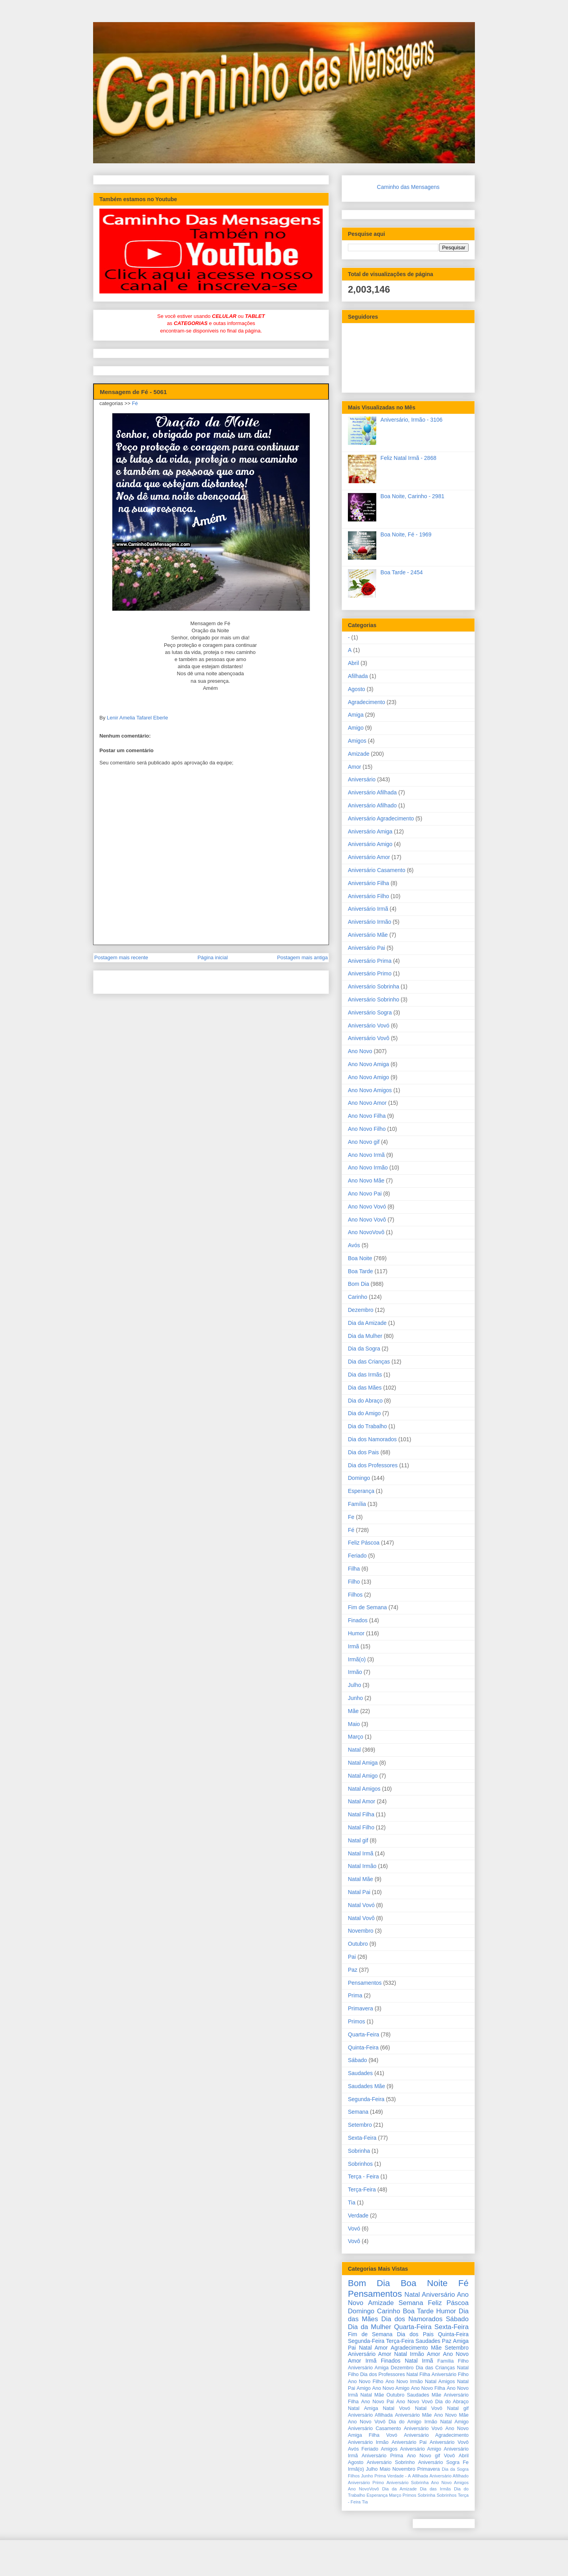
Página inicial (213, 957)
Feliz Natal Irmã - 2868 (409, 458)
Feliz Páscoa (363, 1542)
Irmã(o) (357, 1659)
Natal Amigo (362, 1776)
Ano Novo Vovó (367, 1206)
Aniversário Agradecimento (381, 818)
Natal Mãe (360, 1879)
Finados (358, 1620)
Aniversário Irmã (368, 909)
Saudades (360, 2073)
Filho (354, 1581)
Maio (354, 1724)
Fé (135, 403)
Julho (354, 1685)
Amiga (356, 715)
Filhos (355, 1595)
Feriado (357, 1555)
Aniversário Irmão (369, 922)
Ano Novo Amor (367, 1103)
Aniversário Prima (369, 961)
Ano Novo (360, 1051)
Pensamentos (365, 1983)
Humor (356, 1633)
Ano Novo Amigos (370, 1090)
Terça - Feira (363, 2176)
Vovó (354, 2228)
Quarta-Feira (363, 2034)
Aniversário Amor (369, 857)
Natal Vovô (361, 1918)
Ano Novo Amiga (368, 1064)
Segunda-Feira (366, 2099)
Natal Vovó (361, 1905)
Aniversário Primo (369, 973)
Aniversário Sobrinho (373, 999)
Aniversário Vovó (368, 1025)
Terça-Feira (362, 2189)
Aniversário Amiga (370, 831)
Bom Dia (358, 1284)
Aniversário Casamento (376, 870)
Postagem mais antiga (302, 957)
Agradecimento (366, 702)
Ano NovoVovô (366, 1232)
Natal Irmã (361, 1853)
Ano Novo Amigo (368, 1077)
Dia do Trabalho (367, 1426)
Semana (358, 2112)
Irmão (355, 1672)
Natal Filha (361, 1814)
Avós (354, 1245)
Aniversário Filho (368, 896)
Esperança (361, 1491)
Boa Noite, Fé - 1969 (406, 534)
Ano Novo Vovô (367, 1219)
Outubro (358, 1944)
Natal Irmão (362, 1866)
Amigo (356, 728)
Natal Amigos (364, 1789)
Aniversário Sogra (370, 1012)
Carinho (357, 1297)
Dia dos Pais (363, 1452)
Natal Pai (359, 1892)
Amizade (358, 754)
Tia (351, 2202)
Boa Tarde (360, 1271)
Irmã (353, 1646)
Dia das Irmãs (365, 1374)
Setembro (360, 2125)
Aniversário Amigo (370, 844)
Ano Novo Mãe (366, 1180)
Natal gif (358, 1840)
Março (355, 1737)
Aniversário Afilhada (372, 792)
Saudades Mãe (366, 2086)
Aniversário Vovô (368, 1038)
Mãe (353, 1711)
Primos (356, 2021)
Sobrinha (359, 2151)
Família (357, 1504)
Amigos (357, 741)
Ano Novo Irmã (366, 1155)
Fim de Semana (367, 1607)
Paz (352, 1970)
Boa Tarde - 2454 (402, 572)
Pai (352, 1957)
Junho (355, 1698)
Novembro (361, 1931)
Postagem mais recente (121, 957)
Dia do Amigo (364, 1413)
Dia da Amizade (367, 1323)
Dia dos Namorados (372, 1439)
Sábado (357, 2060)
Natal (354, 1750)
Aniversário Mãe (368, 935)
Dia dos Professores (373, 1465)
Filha (354, 1568)
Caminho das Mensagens (408, 187)
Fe (351, 1517)
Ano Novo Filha (367, 1116)
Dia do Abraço (365, 1400)
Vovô (354, 2241)
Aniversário (362, 779)
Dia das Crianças (369, 1361)
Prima (355, 1995)
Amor (354, 767)
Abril (353, 663)
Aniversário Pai (366, 948)
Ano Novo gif (363, 1142)
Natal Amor (361, 1801)
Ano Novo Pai (365, 1193)
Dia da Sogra (364, 1348)
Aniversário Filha (368, 883)
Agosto (356, 689)
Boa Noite (360, 1258)
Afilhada (358, 676)
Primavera (360, 2008)
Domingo (359, 1478)
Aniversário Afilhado (372, 805)
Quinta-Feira (363, 2047)
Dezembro (361, 1310)
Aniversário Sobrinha (373, 986)
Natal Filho (361, 1827)
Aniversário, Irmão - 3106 (412, 420)
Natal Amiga (362, 1763)
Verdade (358, 2215)
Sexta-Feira (362, 2138)
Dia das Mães (365, 1387)
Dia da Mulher (365, 1336)
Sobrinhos (360, 2164)
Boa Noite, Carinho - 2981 (413, 496)
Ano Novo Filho (367, 1129)
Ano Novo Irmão (368, 1167)
